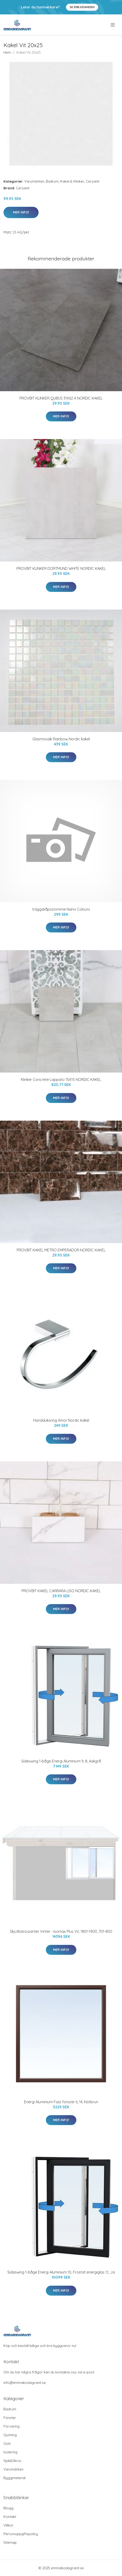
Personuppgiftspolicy (20, 2534)
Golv (7, 2443)
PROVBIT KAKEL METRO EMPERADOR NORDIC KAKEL (61, 1250)
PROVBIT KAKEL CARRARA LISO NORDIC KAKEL (61, 1590)
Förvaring (11, 2426)
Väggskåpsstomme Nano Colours (61, 909)
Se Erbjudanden (82, 7)
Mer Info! (21, 212)
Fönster (9, 2417)
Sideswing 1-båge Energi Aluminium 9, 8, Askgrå (61, 1761)
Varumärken (34, 181)
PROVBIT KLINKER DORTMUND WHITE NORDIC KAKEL (61, 568)
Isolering (10, 2452)
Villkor (8, 2525)
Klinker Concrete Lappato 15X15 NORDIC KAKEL (61, 1079)
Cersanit (92, 181)
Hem (7, 52)
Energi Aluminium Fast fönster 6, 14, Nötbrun (61, 2102)
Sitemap (10, 2542)
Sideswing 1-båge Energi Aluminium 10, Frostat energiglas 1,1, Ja (61, 2272)
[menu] (113, 24)
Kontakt (9, 2516)
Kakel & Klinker (72, 181)
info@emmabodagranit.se (24, 2382)
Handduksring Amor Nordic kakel (61, 1420)
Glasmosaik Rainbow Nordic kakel (61, 739)
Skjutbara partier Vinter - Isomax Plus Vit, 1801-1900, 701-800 (61, 1931)
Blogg (8, 2508)
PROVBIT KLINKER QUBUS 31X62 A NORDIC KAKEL (61, 398)
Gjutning (10, 2435)
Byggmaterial (14, 2478)
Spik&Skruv (12, 2460)
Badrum (52, 181)
